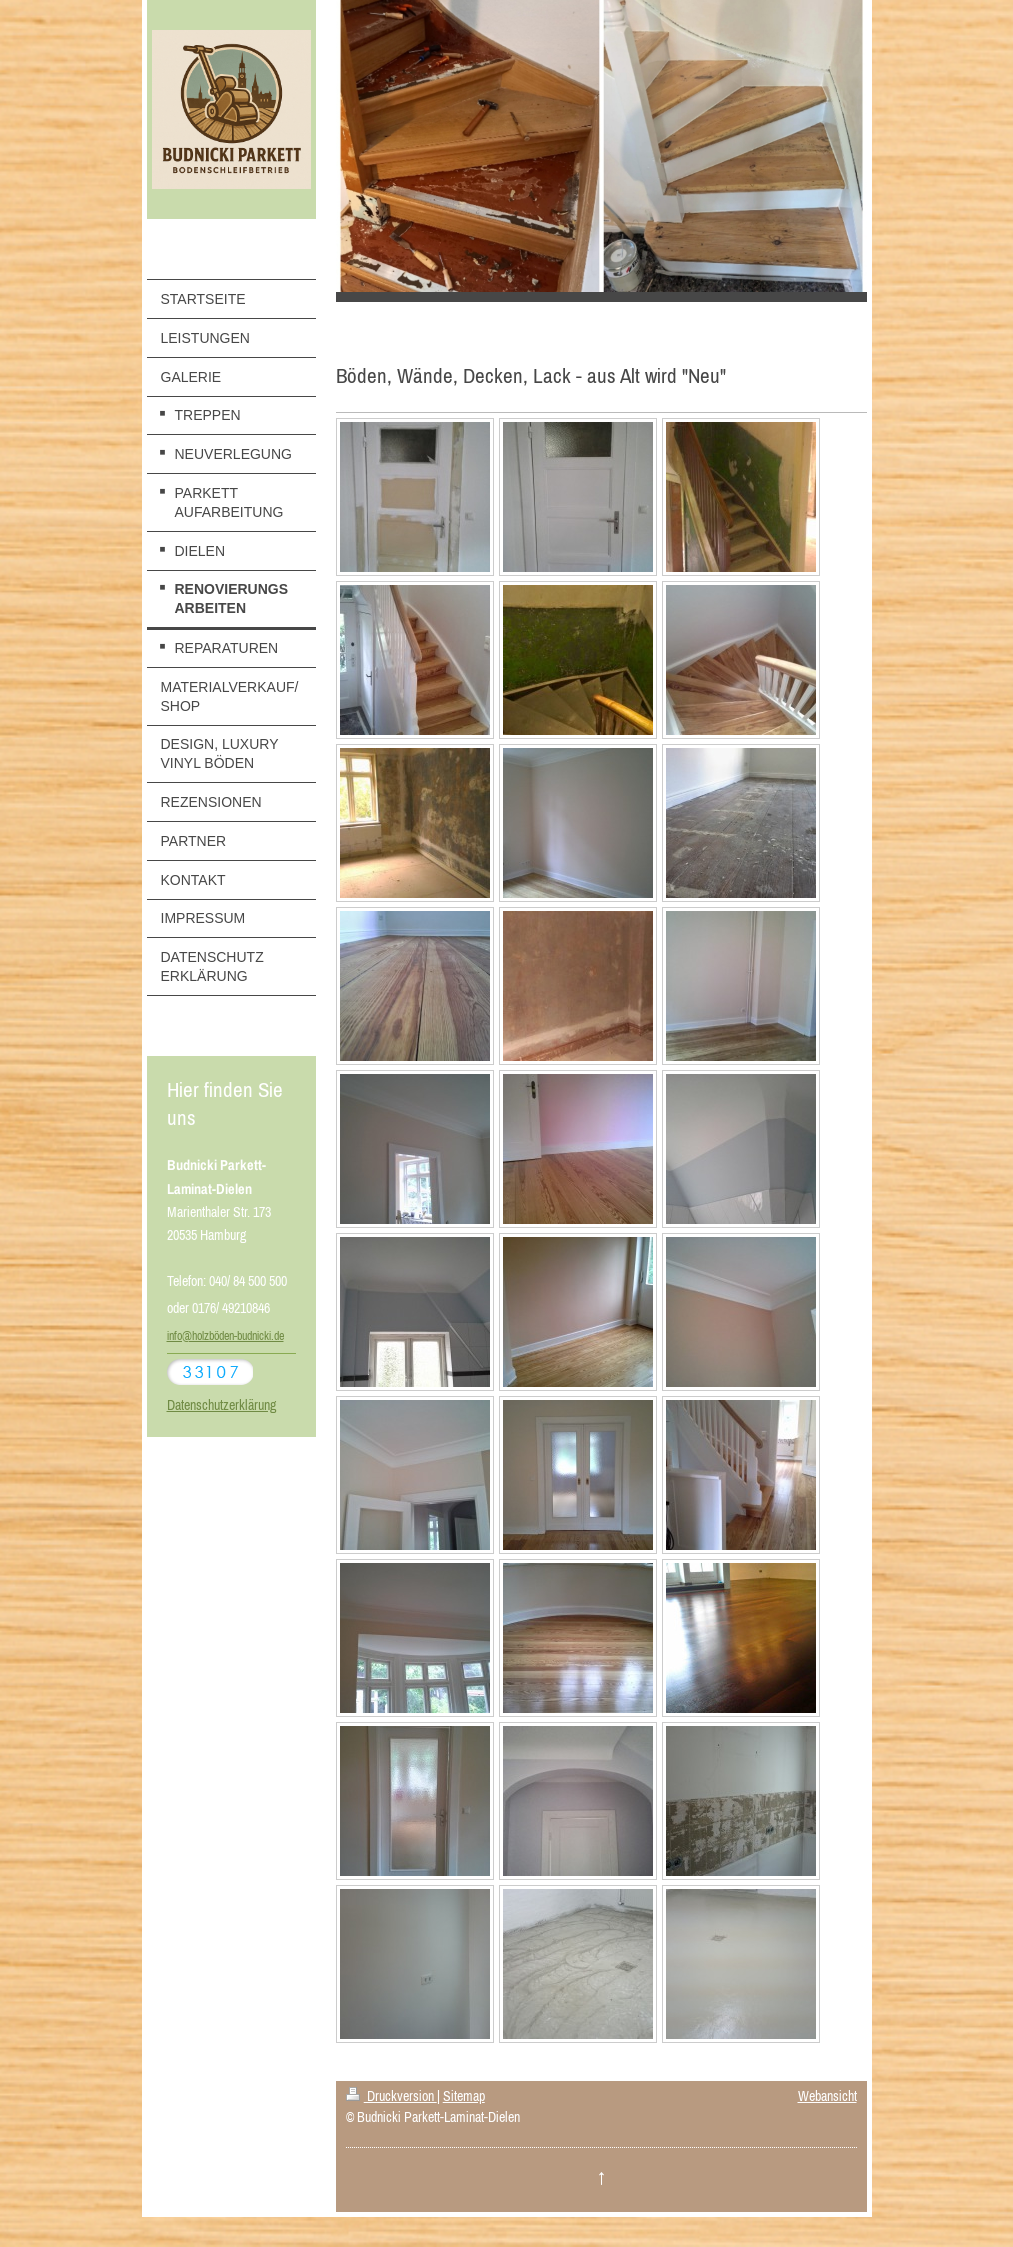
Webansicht (827, 2096)
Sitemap (464, 2096)
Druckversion (391, 2096)
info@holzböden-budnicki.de (225, 1336)
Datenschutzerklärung (221, 1405)
